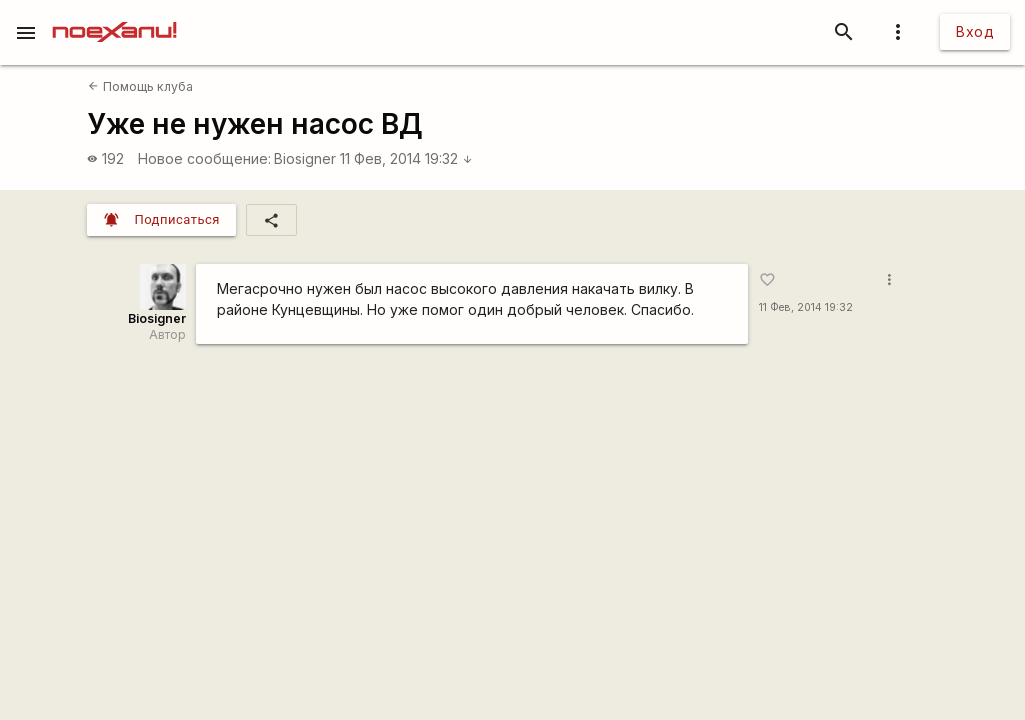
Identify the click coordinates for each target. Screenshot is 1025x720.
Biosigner (305, 158)
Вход (975, 31)
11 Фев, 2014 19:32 (406, 158)
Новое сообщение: (204, 158)
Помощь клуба (140, 86)
